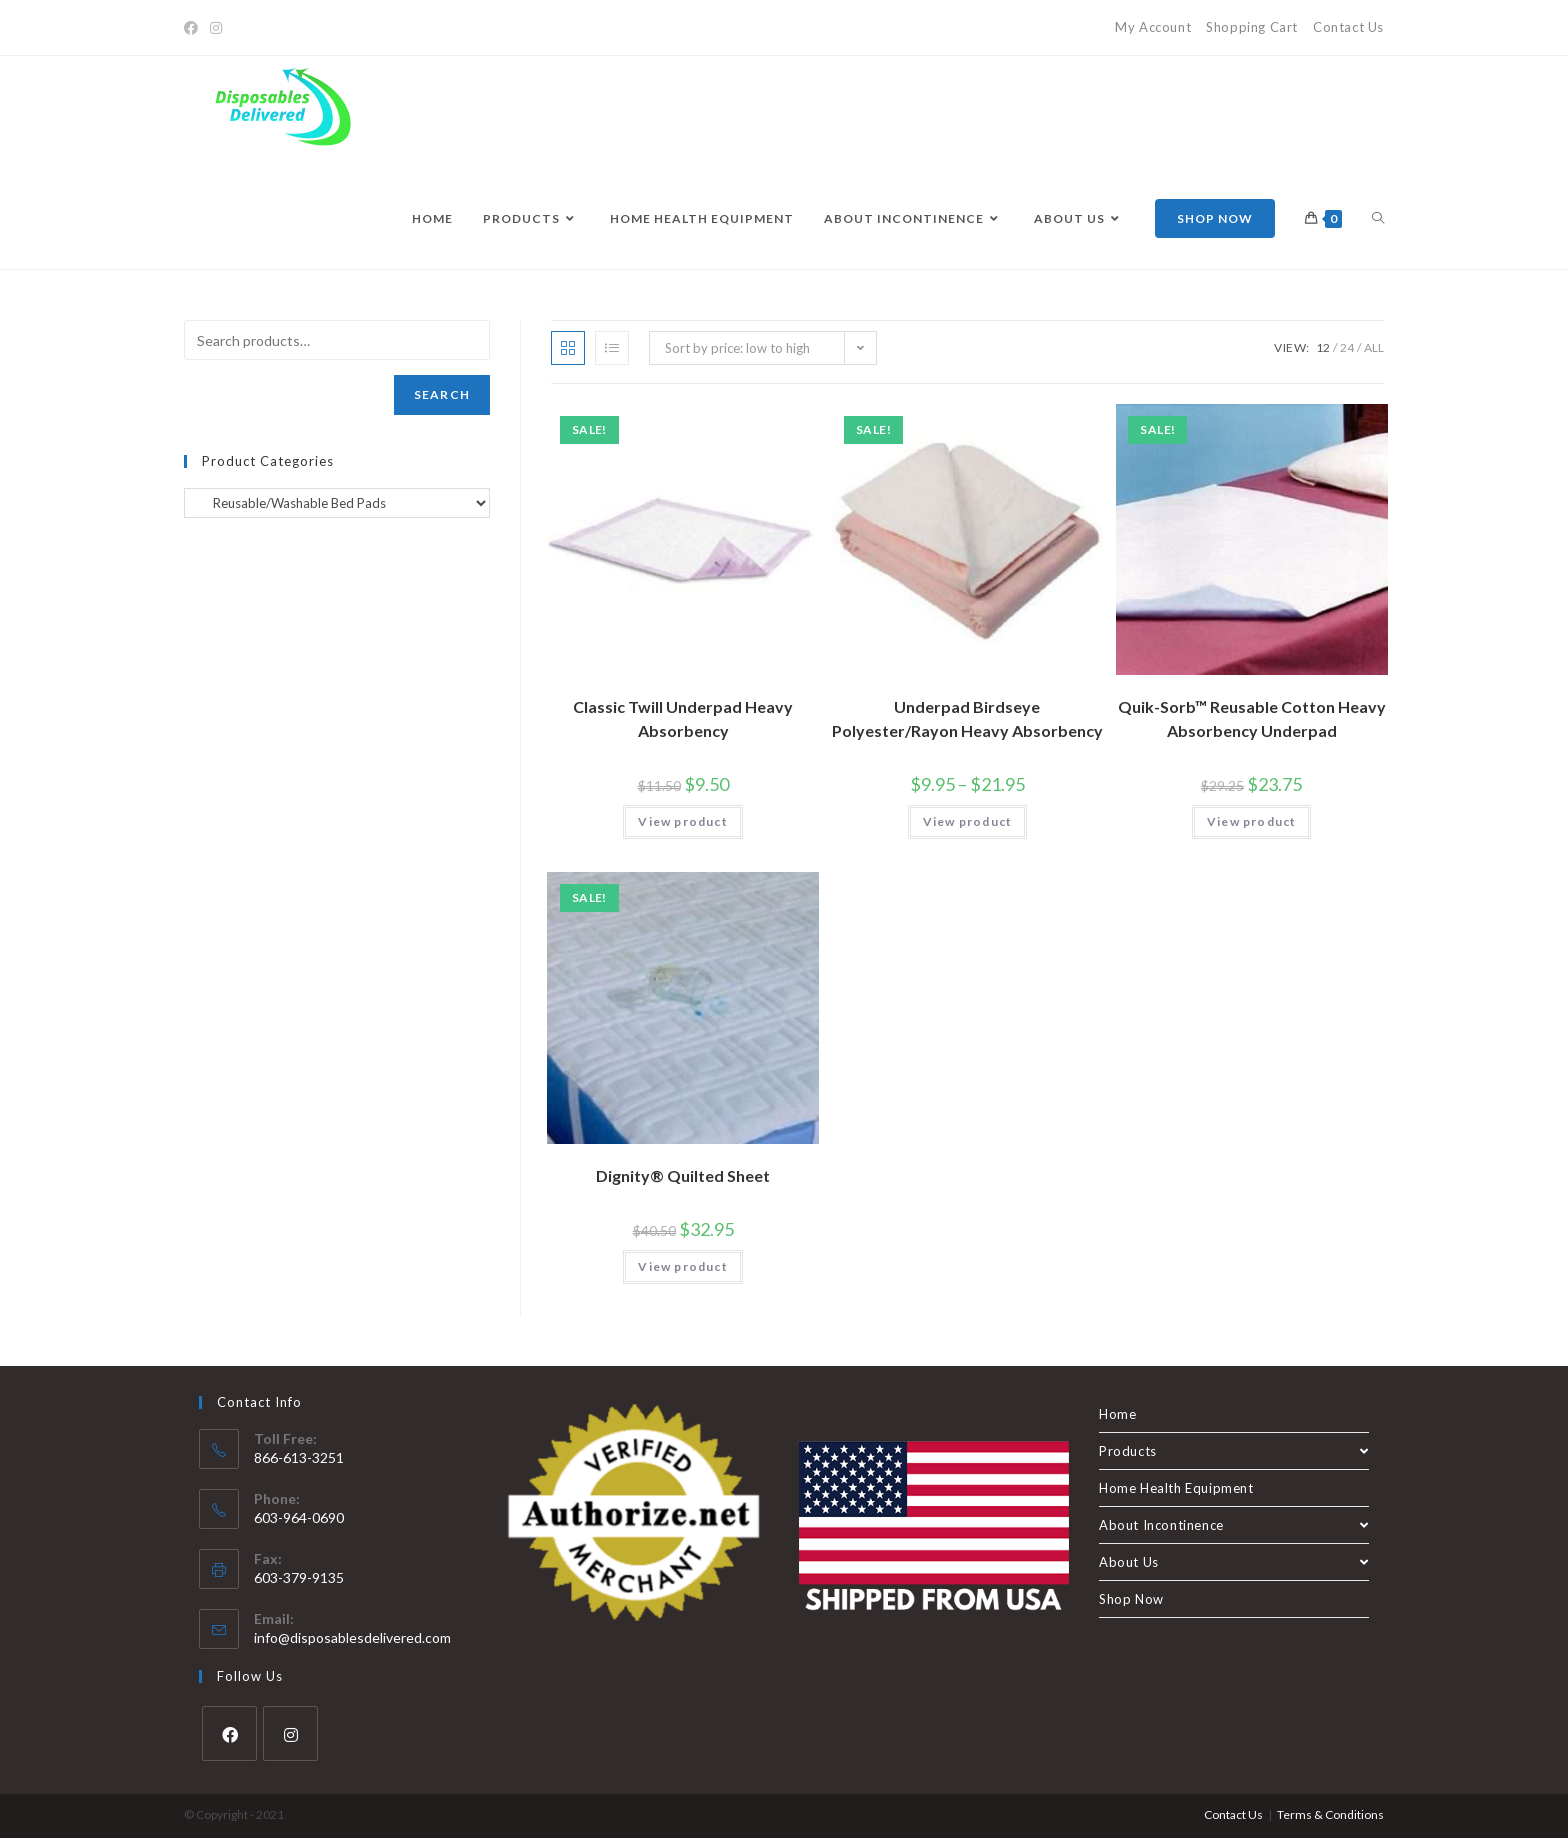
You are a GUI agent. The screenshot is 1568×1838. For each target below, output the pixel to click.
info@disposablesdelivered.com (352, 1637)
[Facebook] (194, 28)
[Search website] (1378, 219)
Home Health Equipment (1176, 1488)
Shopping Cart (1252, 27)
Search (442, 394)
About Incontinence (1234, 1525)
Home (1117, 1414)
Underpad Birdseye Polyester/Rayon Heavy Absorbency (967, 718)
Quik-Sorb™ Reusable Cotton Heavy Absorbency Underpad (1252, 718)
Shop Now (1131, 1599)
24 (1347, 347)
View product (682, 821)
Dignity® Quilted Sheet (683, 1175)
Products (1234, 1451)
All (1374, 347)
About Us (1234, 1562)
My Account (1153, 27)
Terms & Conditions (1330, 1814)
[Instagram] (216, 28)
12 (1323, 347)
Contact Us (1348, 27)
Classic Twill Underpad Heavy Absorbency (683, 718)
